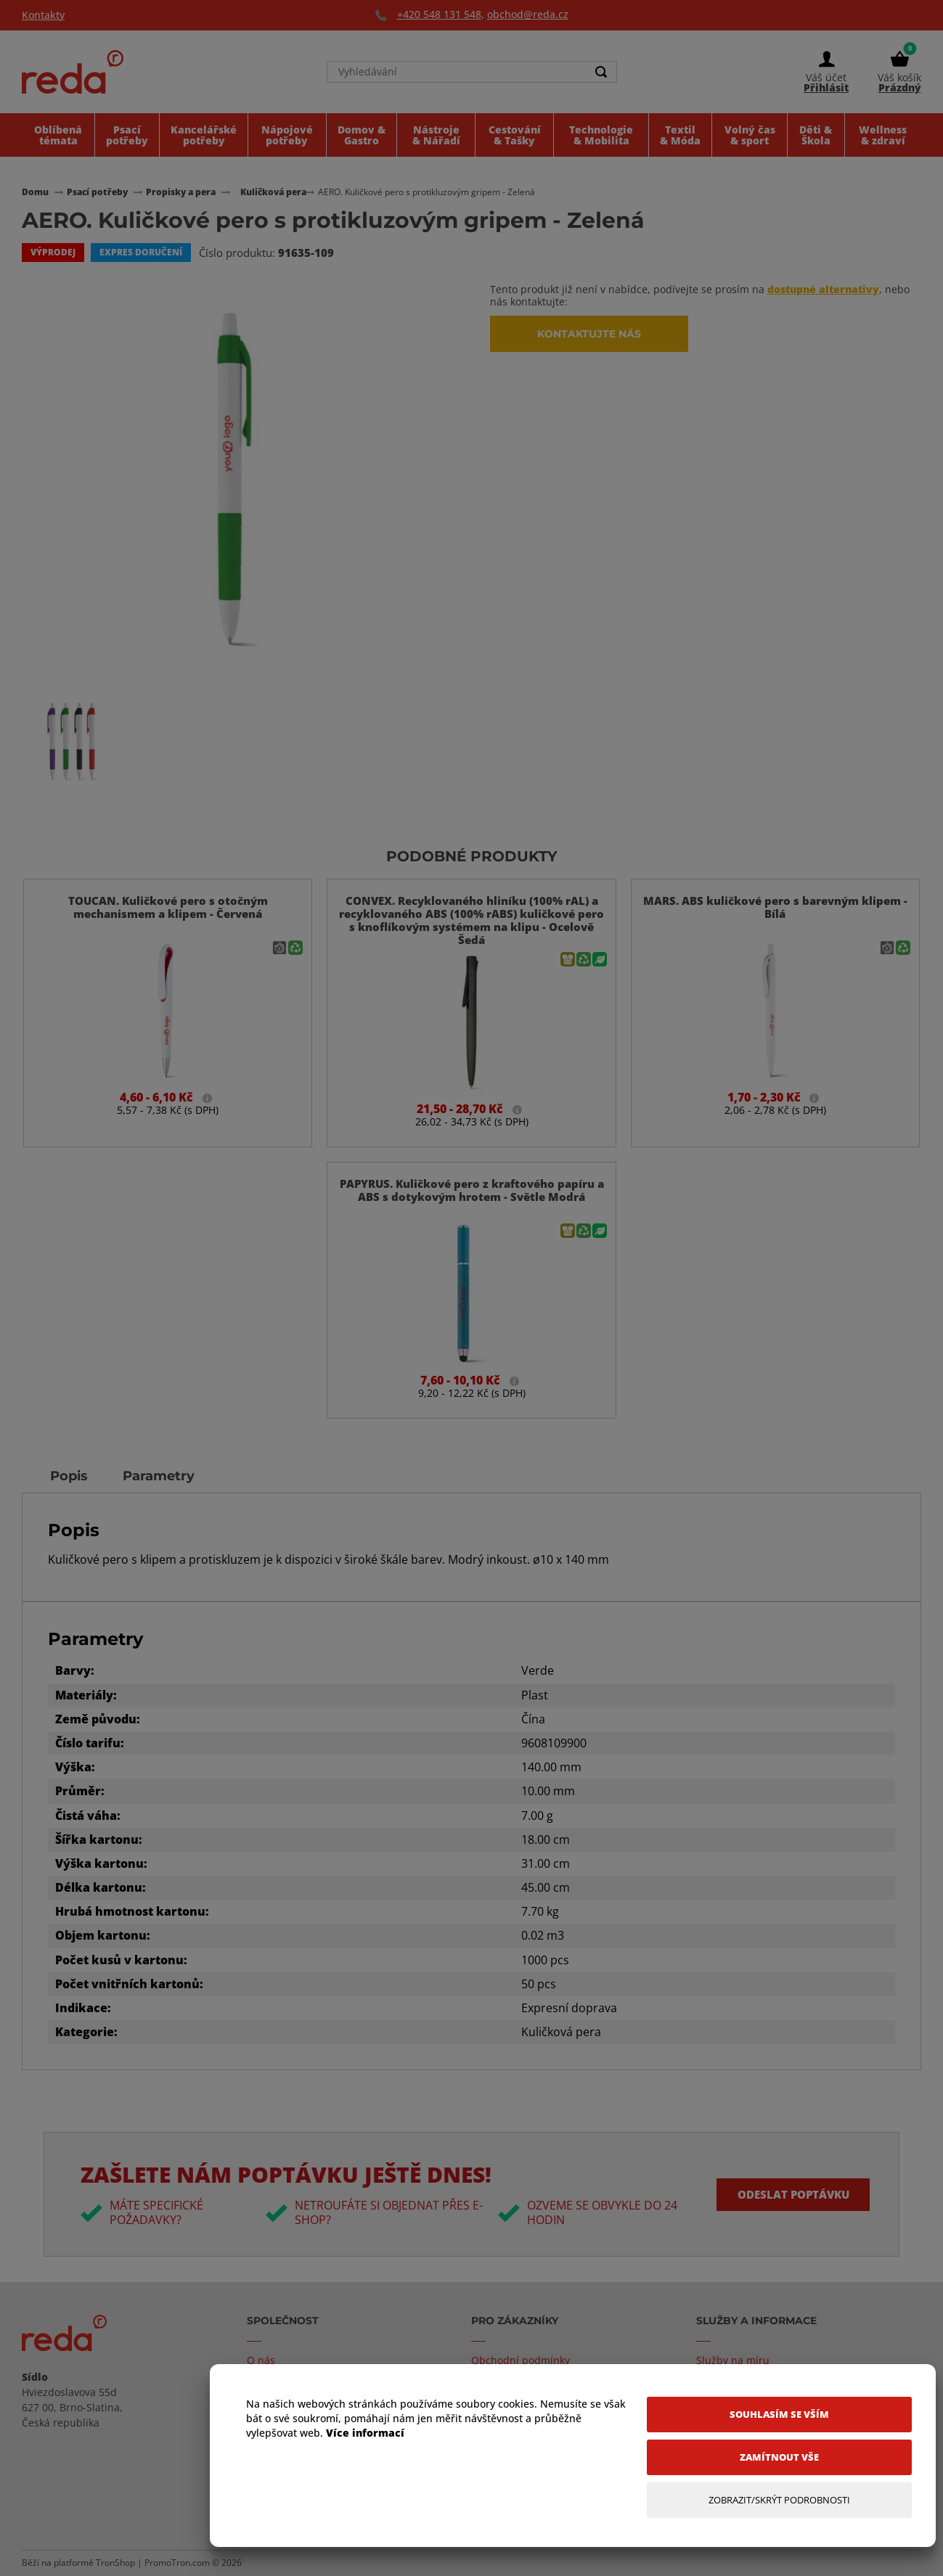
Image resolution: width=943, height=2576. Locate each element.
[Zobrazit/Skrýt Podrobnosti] (779, 2500)
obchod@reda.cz (527, 14)
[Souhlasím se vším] (779, 2414)
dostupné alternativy (823, 289)
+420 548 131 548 (439, 14)
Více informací (365, 2433)
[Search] (602, 74)
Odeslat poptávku (788, 2194)
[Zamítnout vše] (779, 2457)
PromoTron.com (177, 2563)
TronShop (115, 2563)
